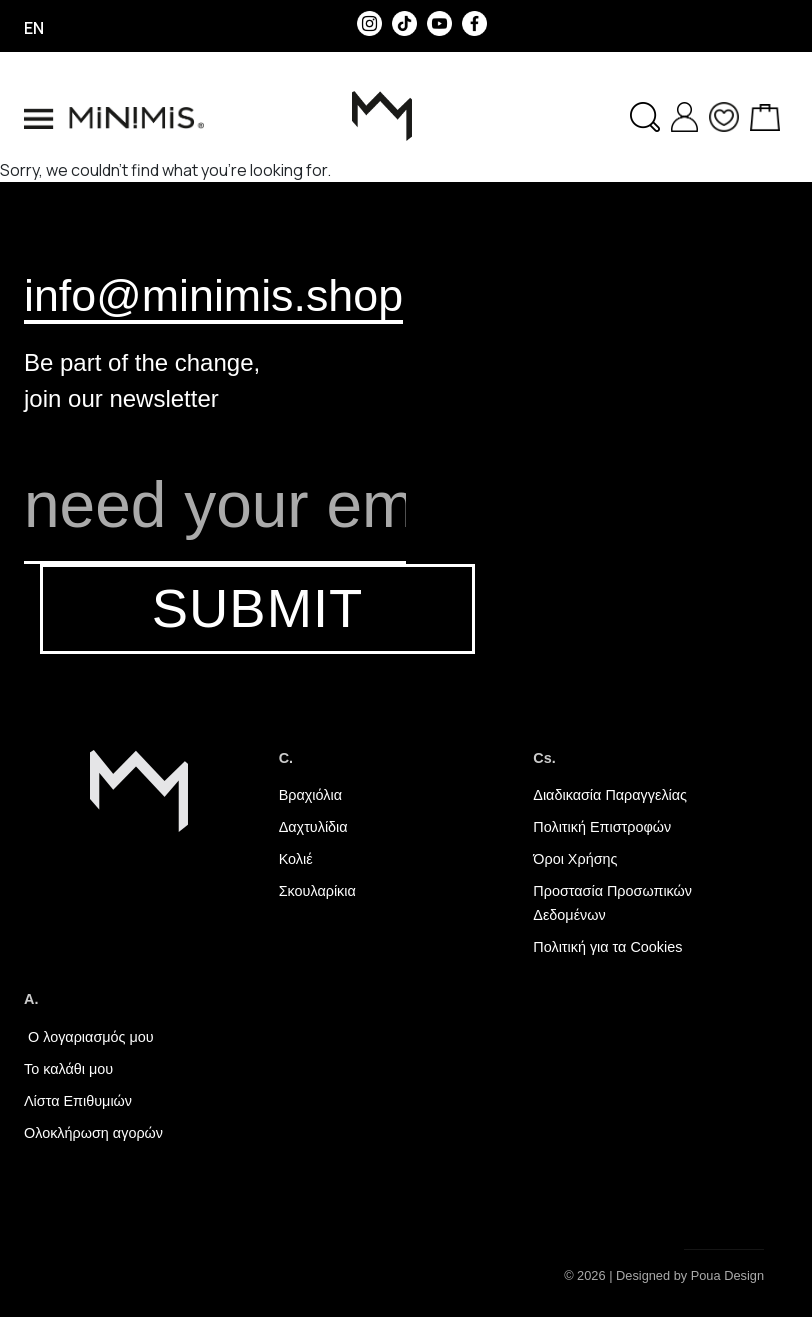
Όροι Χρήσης (575, 859)
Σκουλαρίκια (317, 891)
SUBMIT (257, 608)
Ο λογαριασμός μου (89, 1037)
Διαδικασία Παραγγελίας (610, 795)
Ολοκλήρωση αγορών (93, 1133)
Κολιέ (296, 859)
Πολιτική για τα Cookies (607, 947)
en (34, 28)
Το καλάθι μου (68, 1069)
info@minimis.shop (213, 295)
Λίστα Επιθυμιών (78, 1101)
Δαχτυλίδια (313, 827)
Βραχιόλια (310, 795)
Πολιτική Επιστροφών (602, 827)
